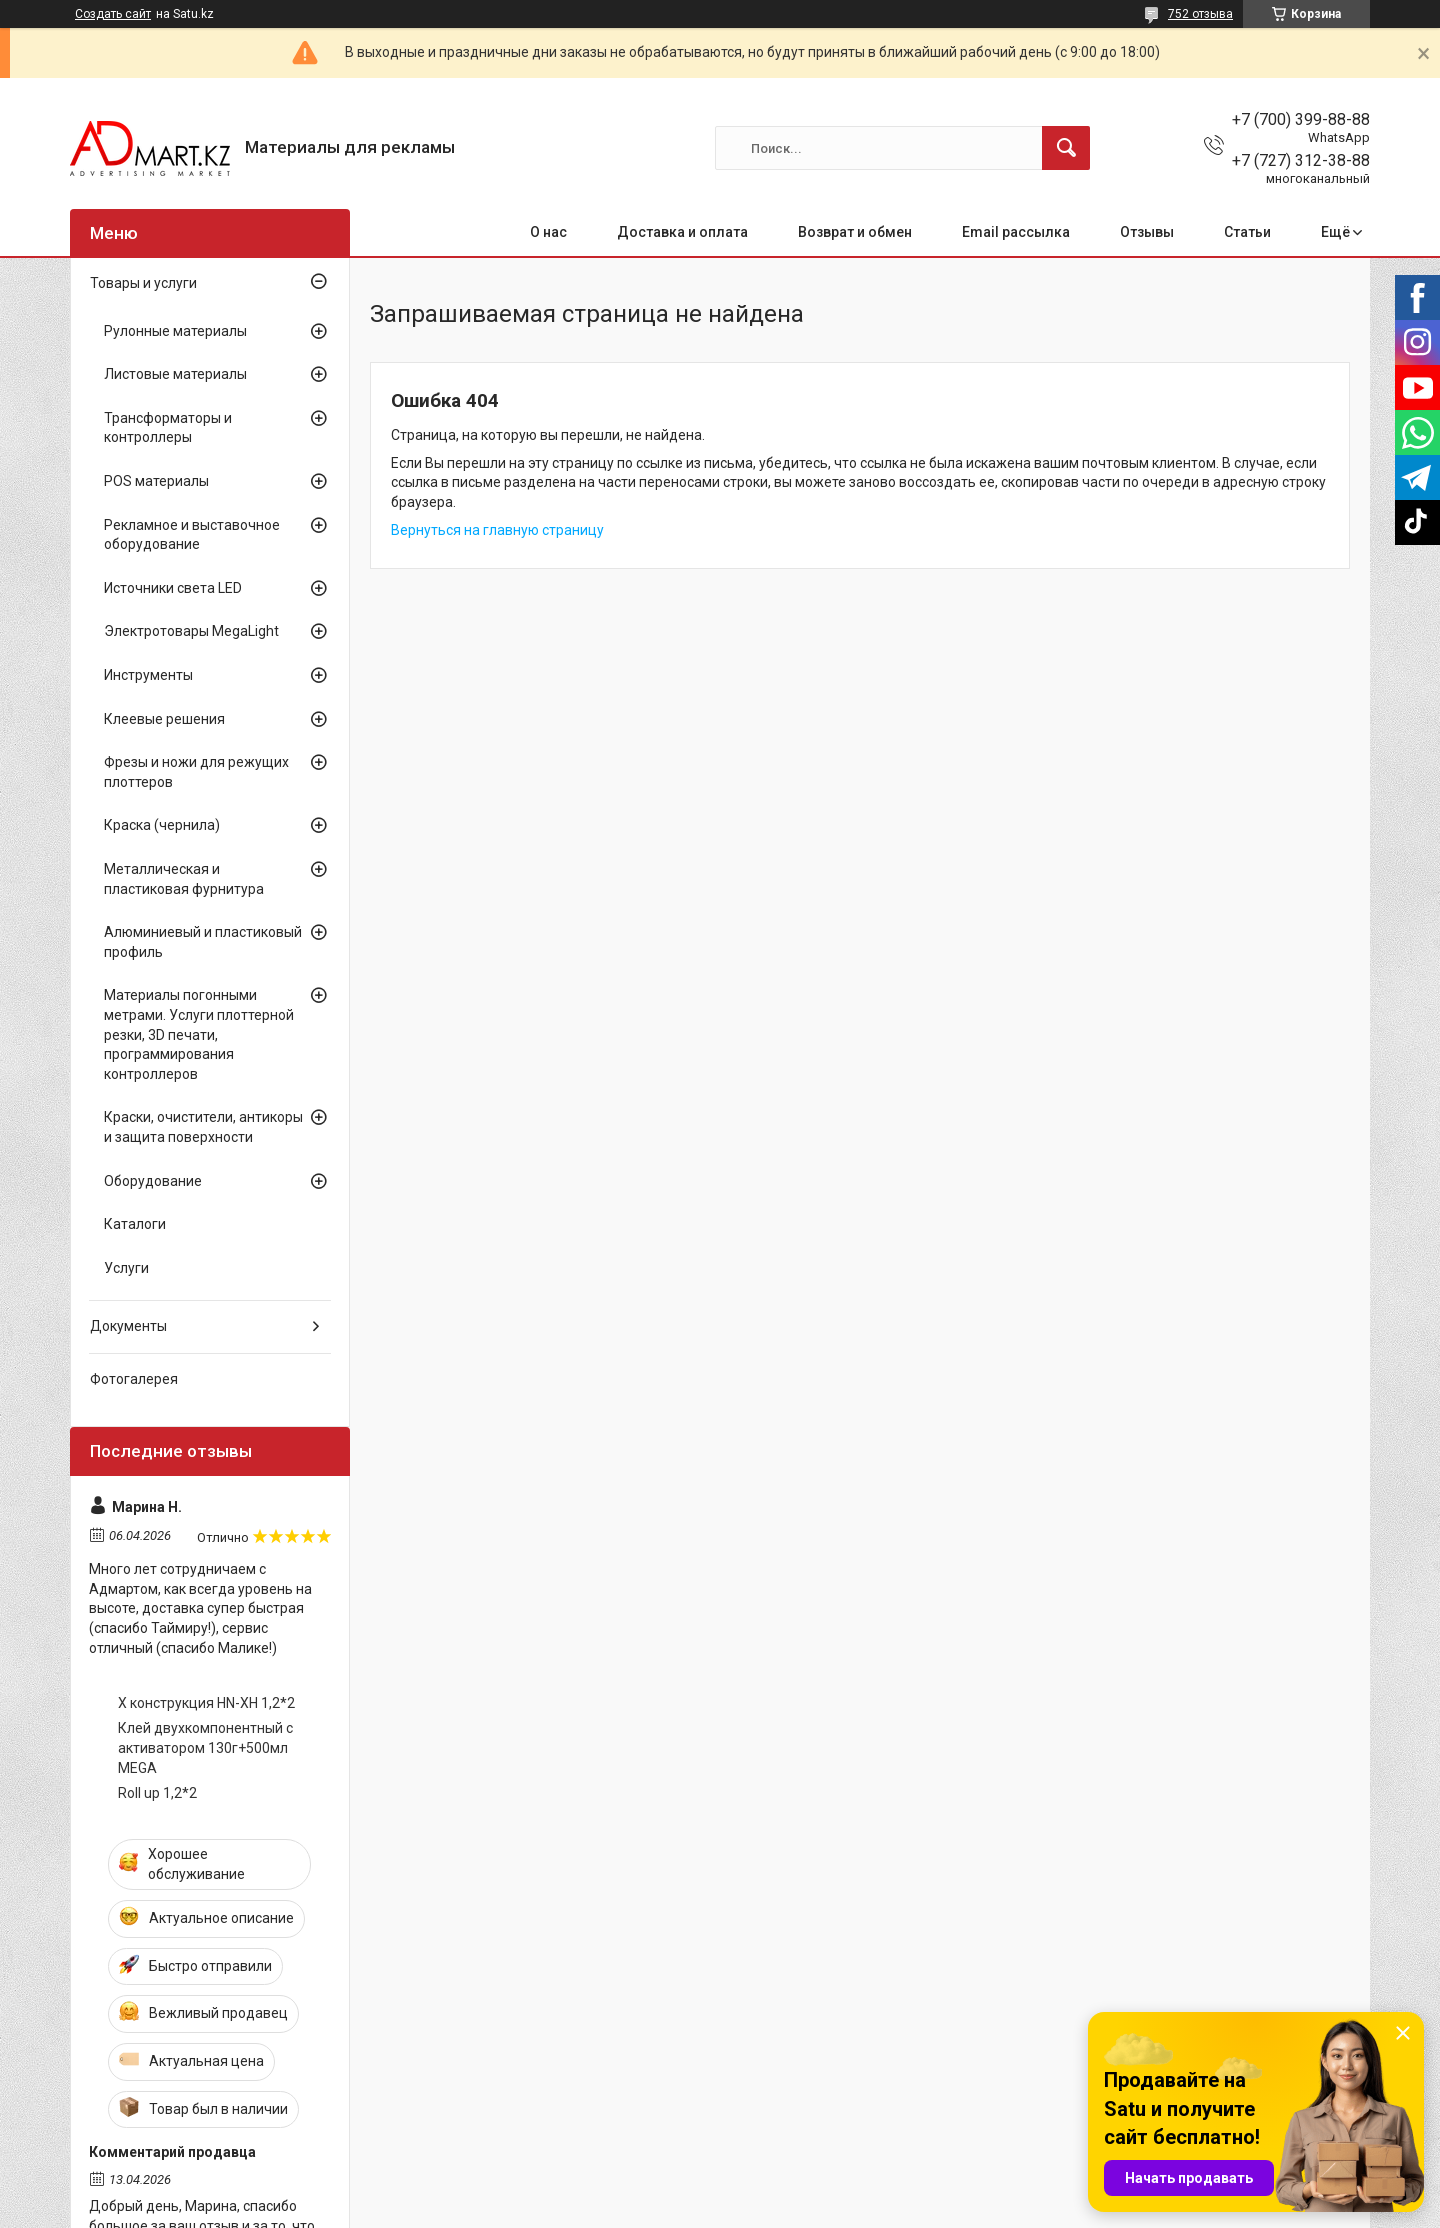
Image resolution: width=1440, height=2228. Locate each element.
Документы (128, 1326)
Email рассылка (1016, 232)
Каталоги (135, 1224)
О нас (548, 232)
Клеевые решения (164, 719)
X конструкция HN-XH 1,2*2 (206, 1703)
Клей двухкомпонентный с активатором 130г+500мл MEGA (205, 1747)
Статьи (1247, 232)
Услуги (126, 1268)
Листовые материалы (175, 374)
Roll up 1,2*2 (157, 1793)
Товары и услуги (143, 283)
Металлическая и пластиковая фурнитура (184, 879)
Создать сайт (113, 14)
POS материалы (156, 481)
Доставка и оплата (682, 232)
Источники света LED (173, 588)
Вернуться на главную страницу (497, 530)
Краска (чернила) (162, 825)
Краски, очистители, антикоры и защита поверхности (203, 1127)
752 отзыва (1200, 14)
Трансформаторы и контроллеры (168, 428)
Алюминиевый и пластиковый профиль (203, 942)
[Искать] (1066, 148)
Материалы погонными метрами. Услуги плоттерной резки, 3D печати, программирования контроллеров (199, 1034)
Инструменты (148, 675)
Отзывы (1147, 232)
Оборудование (153, 1181)
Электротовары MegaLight (191, 631)
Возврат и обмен (855, 232)
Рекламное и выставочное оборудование (192, 535)
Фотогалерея (134, 1379)
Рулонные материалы (175, 331)
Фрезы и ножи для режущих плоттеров (196, 772)
